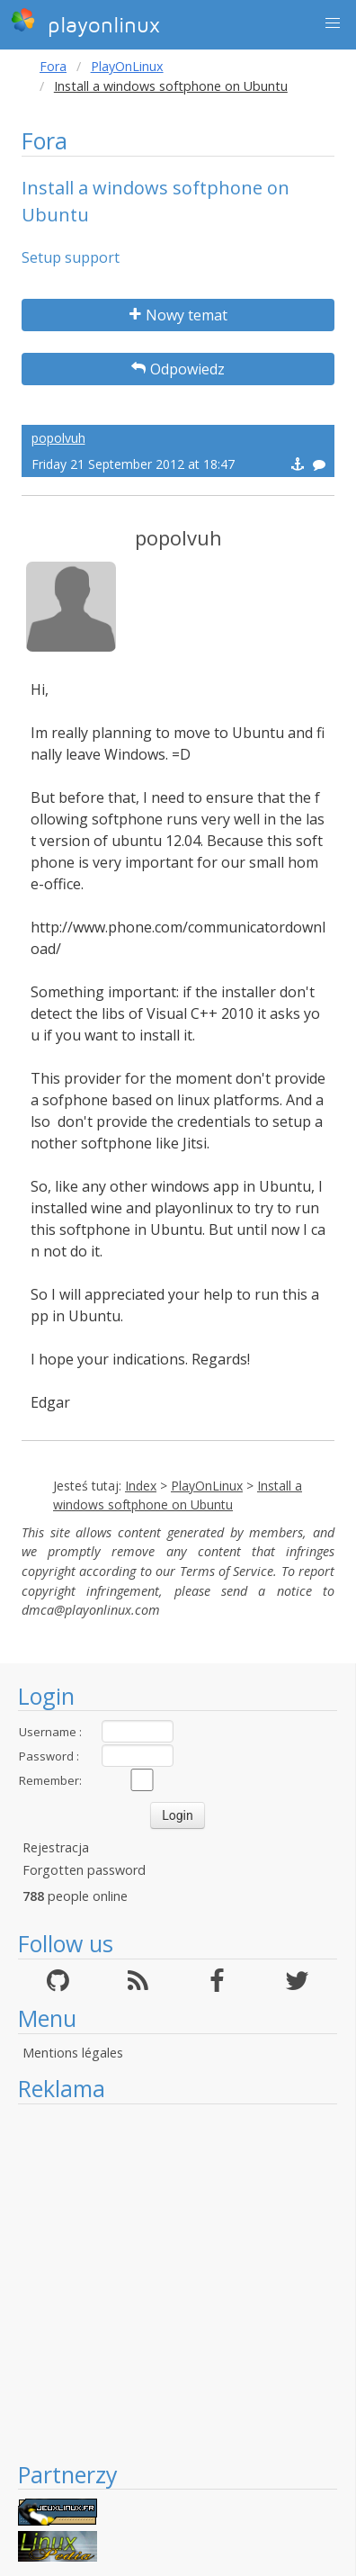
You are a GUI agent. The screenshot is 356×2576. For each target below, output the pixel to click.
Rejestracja (55, 1847)
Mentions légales (72, 2052)
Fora (53, 66)
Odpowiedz (178, 369)
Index (140, 1485)
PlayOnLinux (127, 66)
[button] (332, 23)
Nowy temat (178, 315)
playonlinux (85, 22)
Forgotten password (84, 1869)
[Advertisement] (168, 2282)
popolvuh (58, 437)
